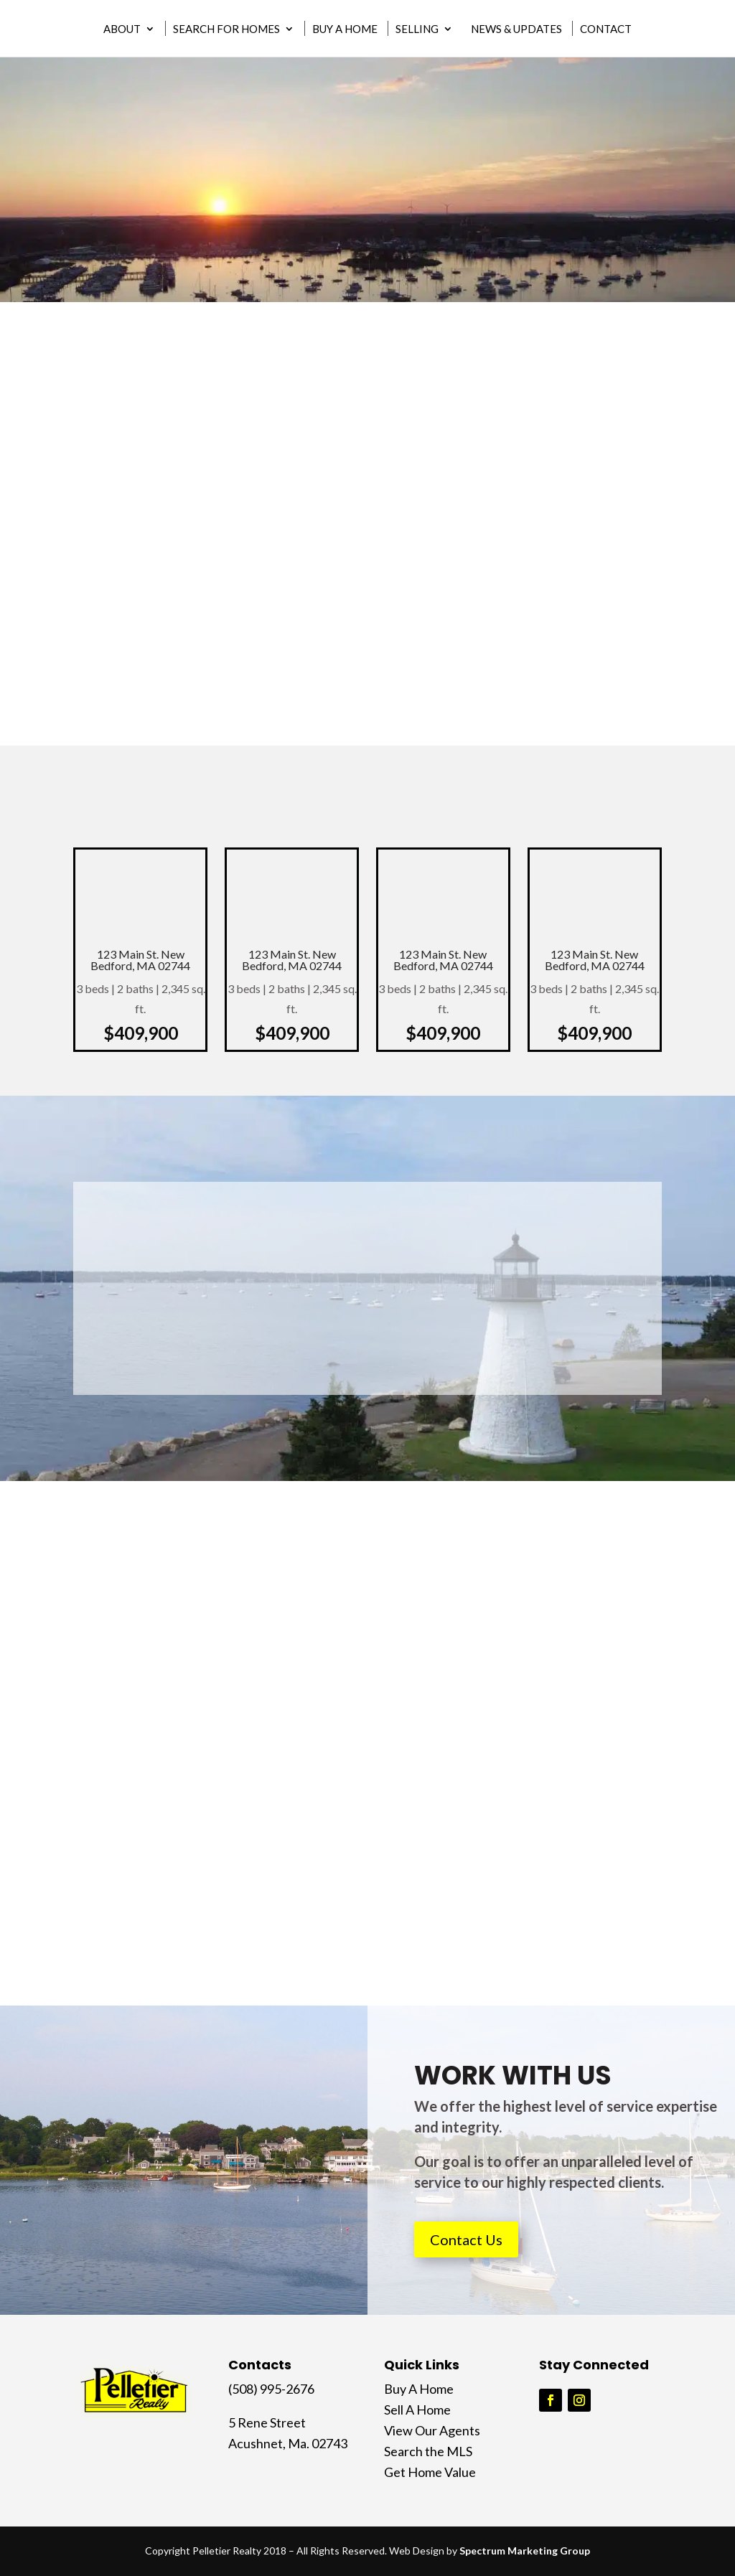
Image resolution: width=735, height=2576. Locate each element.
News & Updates (516, 31)
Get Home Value (430, 2472)
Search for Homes (226, 31)
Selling (417, 31)
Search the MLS (428, 2451)
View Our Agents (432, 2430)
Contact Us (466, 2239)
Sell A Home (417, 2409)
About (122, 31)
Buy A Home (345, 31)
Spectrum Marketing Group (524, 2550)
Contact (606, 31)
